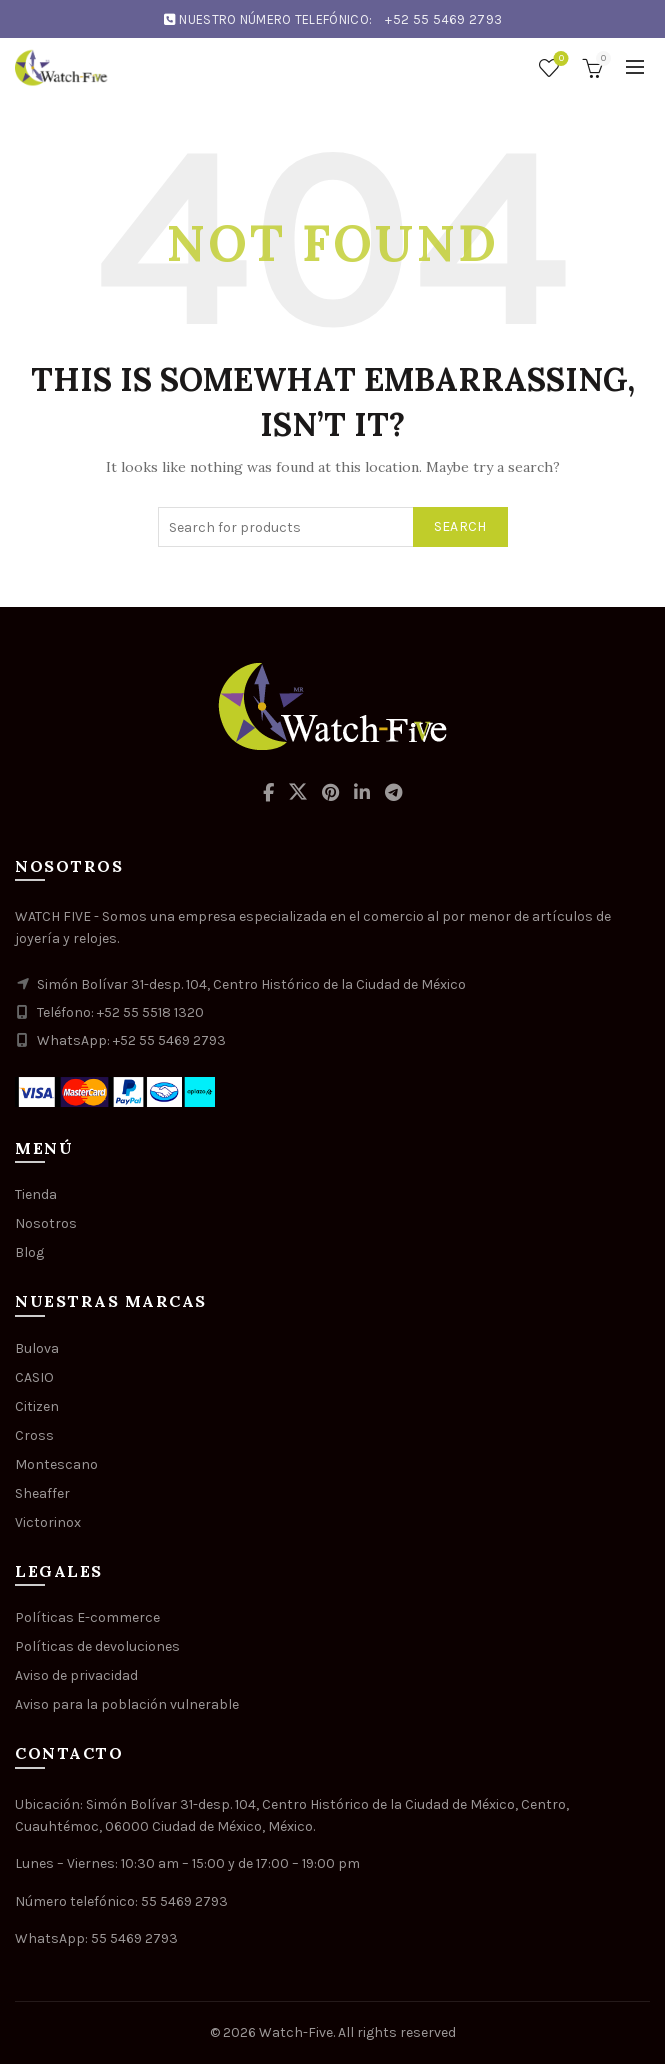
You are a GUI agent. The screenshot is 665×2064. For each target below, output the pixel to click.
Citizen (37, 1406)
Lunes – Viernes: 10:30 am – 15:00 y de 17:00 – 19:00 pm (187, 1863)
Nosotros (46, 1223)
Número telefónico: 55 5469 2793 (121, 1901)
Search (460, 526)
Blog (29, 1252)
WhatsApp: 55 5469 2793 (96, 1938)
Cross (34, 1435)
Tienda (36, 1194)
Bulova (37, 1348)
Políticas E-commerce (87, 1617)
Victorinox (48, 1522)
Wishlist (559, 59)
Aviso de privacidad (76, 1675)
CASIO (34, 1377)
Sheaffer (42, 1493)
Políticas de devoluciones (97, 1646)
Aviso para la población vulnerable (127, 1704)
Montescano (56, 1464)
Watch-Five (296, 2032)
